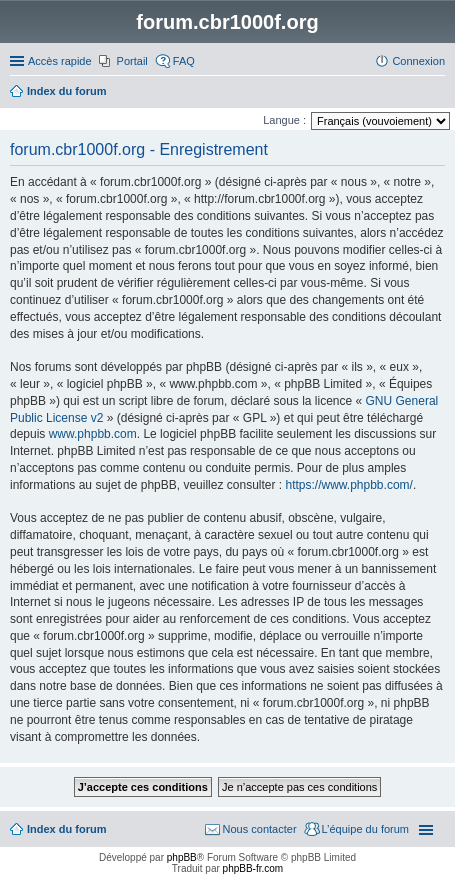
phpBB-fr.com (253, 868)
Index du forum (66, 829)
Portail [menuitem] (132, 61)
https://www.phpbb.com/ (348, 485)
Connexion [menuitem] (418, 61)
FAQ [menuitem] (184, 61)
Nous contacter (260, 829)
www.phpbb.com (93, 434)
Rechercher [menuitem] (437, 93)
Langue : (284, 120)
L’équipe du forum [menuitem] (365, 829)
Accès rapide (60, 61)
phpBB (182, 857)
